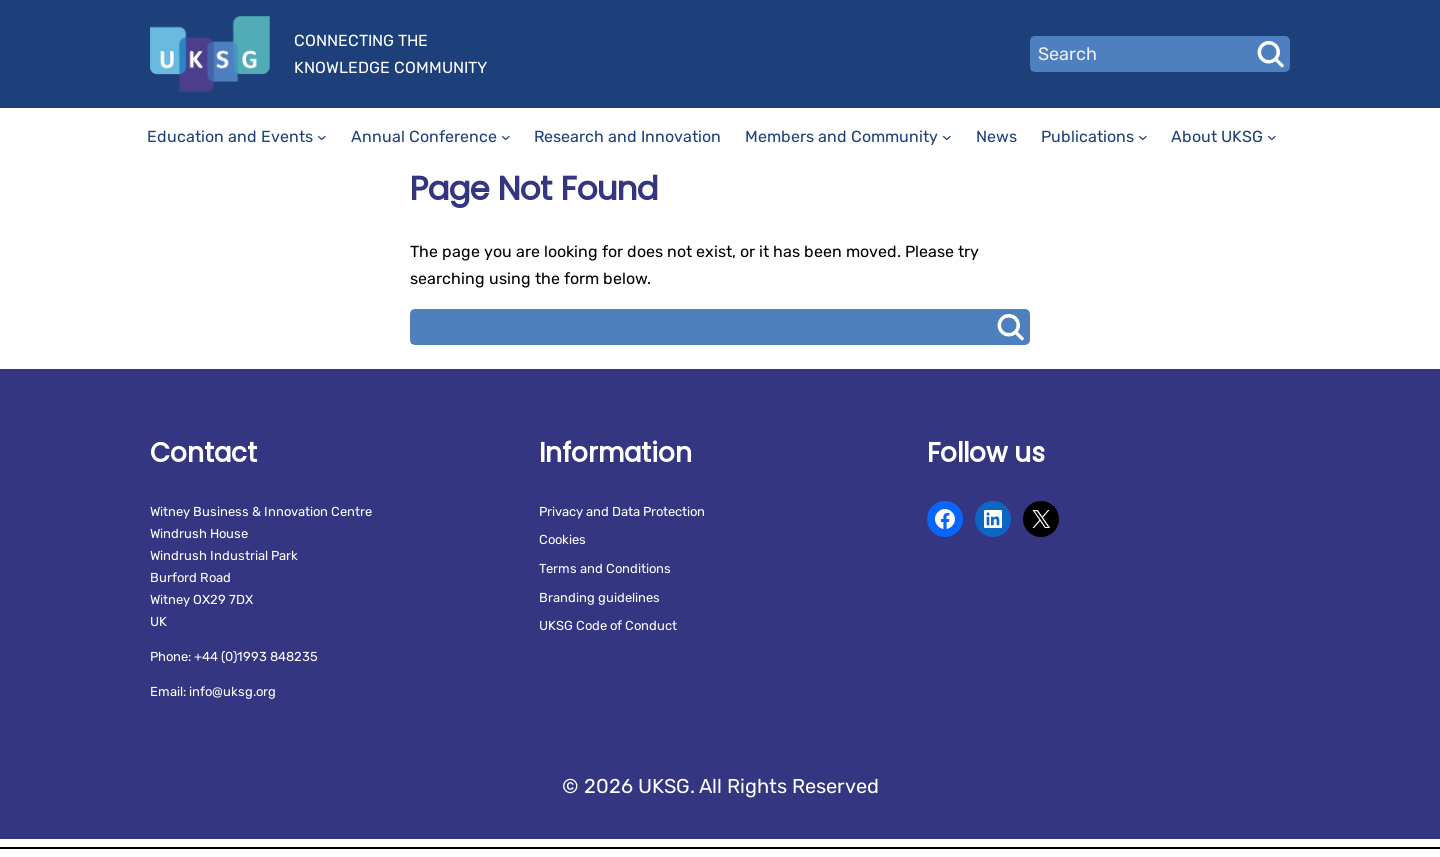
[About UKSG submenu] (1272, 137)
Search (1270, 54)
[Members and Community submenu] (947, 137)
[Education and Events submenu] (322, 137)
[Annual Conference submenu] (506, 137)
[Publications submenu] (1143, 137)
